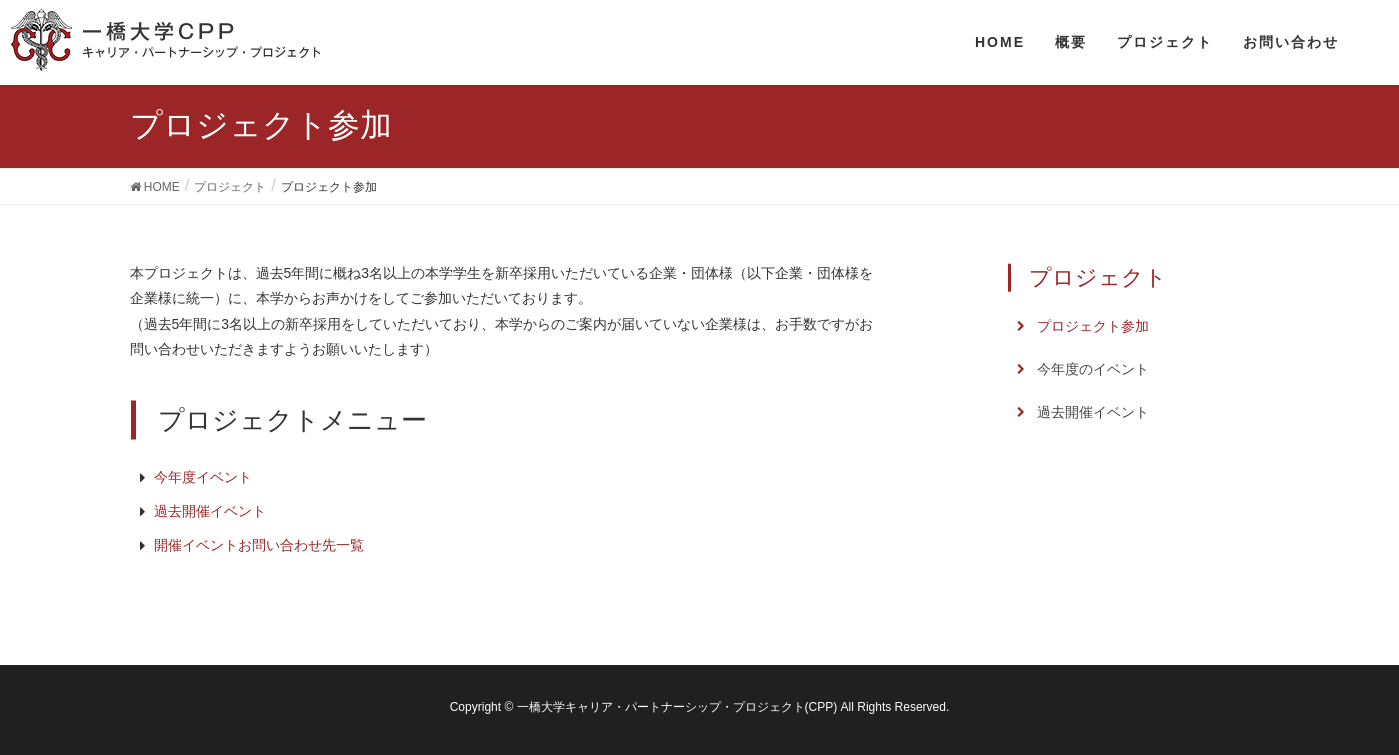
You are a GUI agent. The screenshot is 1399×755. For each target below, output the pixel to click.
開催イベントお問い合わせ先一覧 (259, 545)
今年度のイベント (1093, 369)
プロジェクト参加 (1093, 326)
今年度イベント (203, 477)
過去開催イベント (210, 511)
